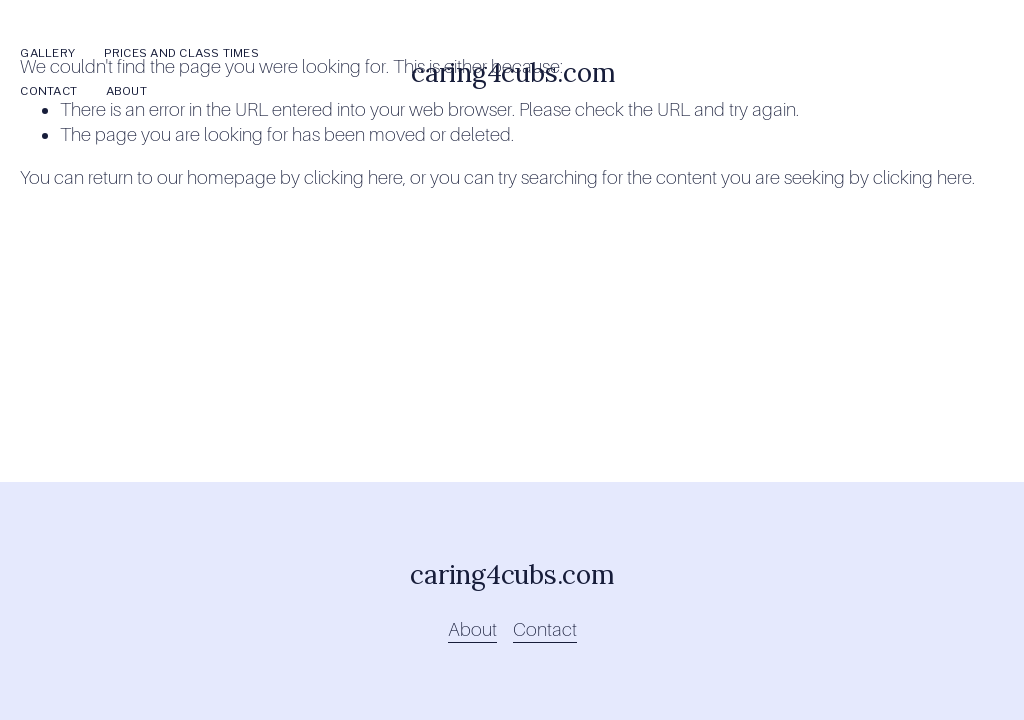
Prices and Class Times (181, 53)
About (126, 91)
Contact (48, 91)
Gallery (47, 53)
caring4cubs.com (512, 72)
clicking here (353, 177)
